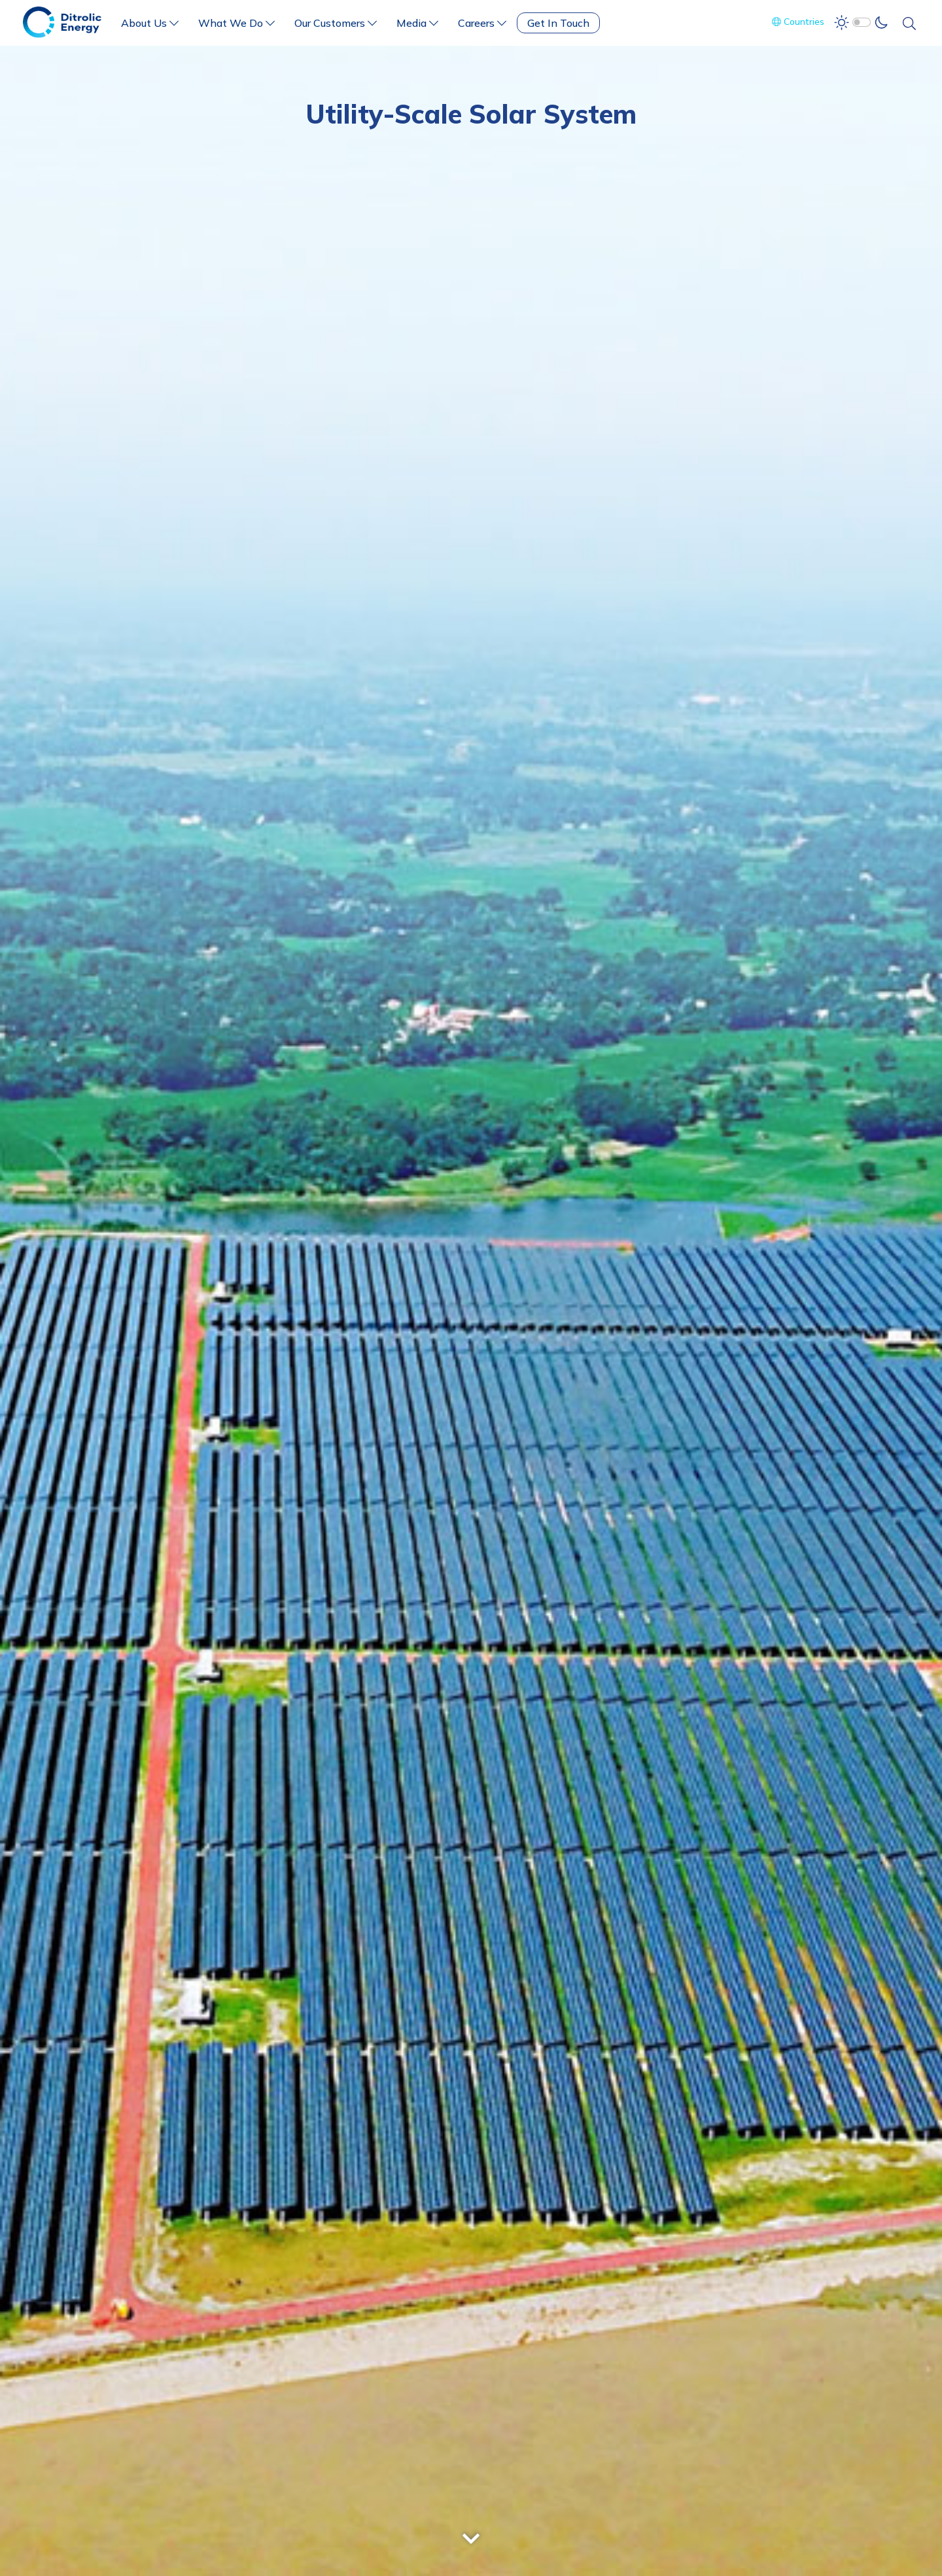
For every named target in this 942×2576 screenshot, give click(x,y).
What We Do (236, 22)
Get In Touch (558, 22)
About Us (150, 22)
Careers (482, 22)
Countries (798, 21)
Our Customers (335, 22)
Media (417, 22)
